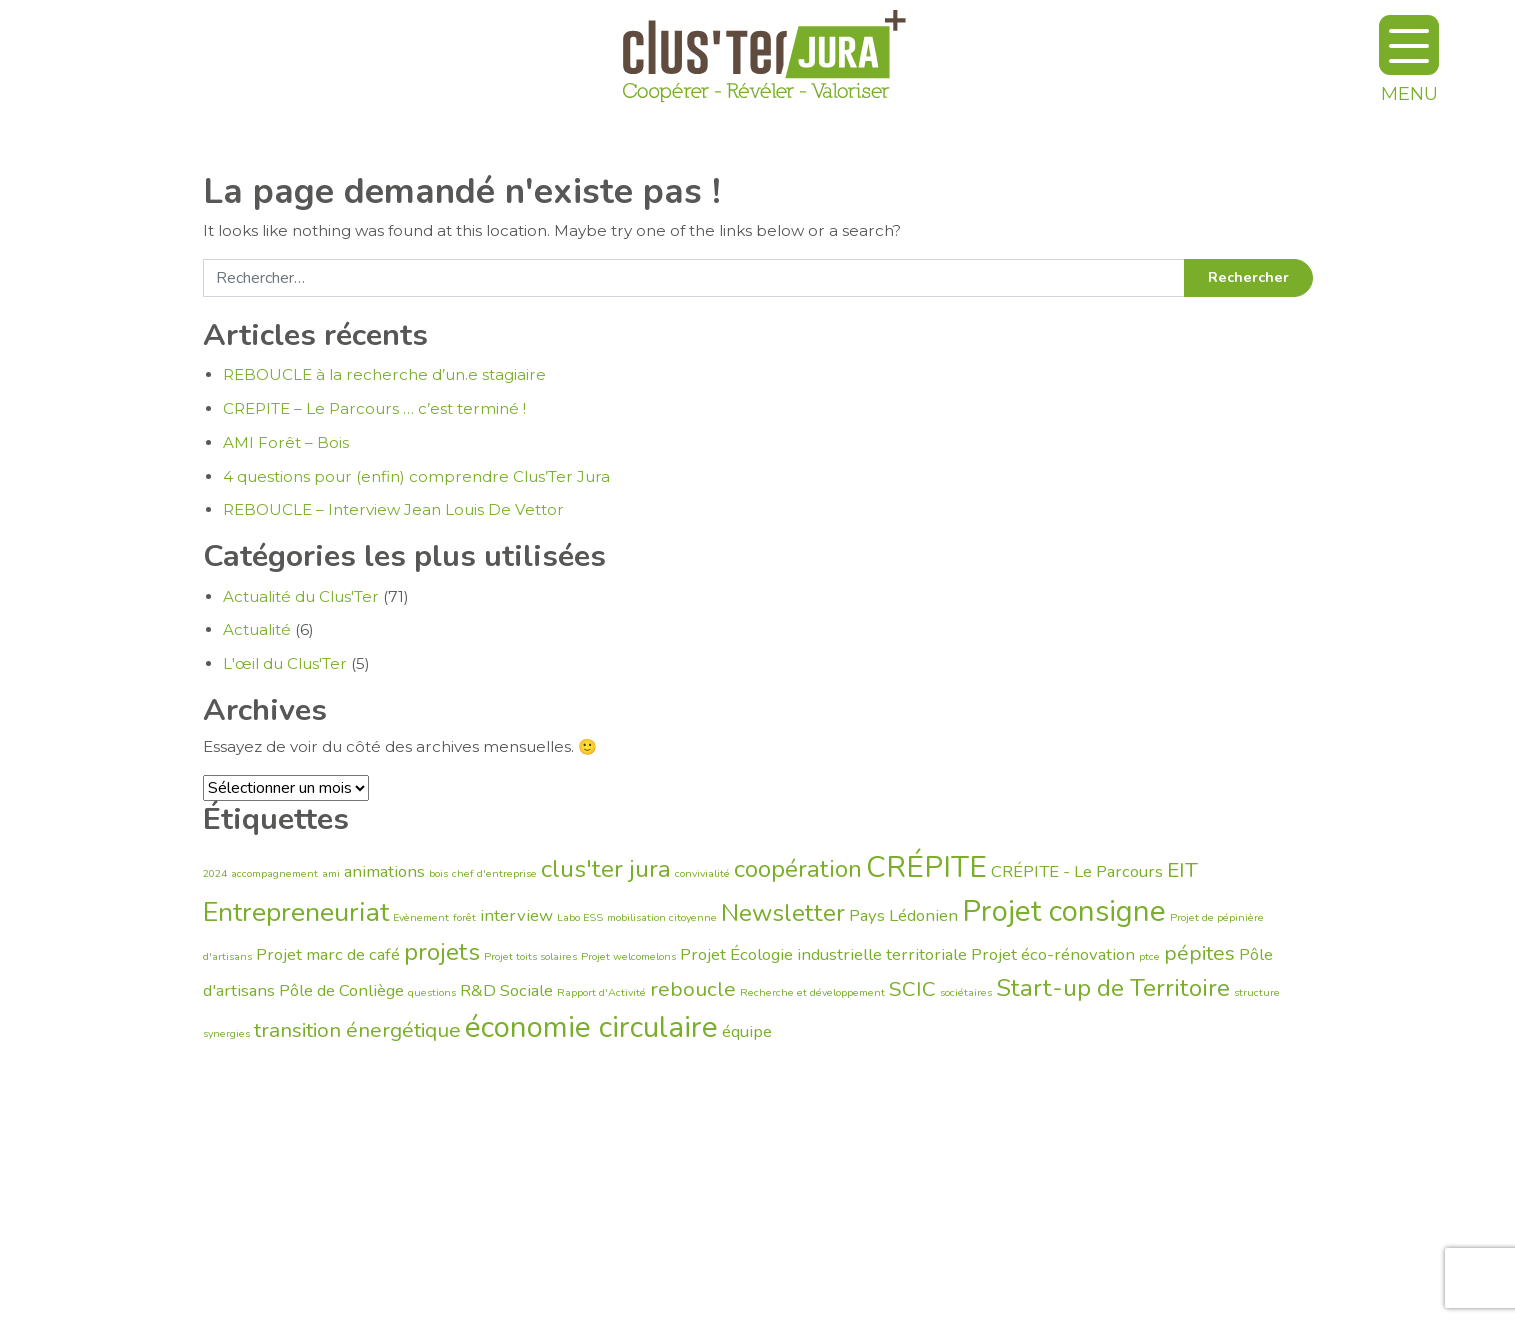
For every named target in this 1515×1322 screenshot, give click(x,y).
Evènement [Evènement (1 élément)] (421, 917)
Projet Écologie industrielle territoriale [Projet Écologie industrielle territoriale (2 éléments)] (823, 954)
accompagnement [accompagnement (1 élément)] (274, 873)
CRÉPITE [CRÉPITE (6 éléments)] (926, 867)
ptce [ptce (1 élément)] (1149, 956)
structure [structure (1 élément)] (1257, 992)
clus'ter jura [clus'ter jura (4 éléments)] (606, 869)
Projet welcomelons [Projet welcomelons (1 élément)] (628, 956)
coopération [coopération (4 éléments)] (798, 869)
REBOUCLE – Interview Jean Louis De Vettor (393, 509)
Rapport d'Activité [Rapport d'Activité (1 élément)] (601, 992)
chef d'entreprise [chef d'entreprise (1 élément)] (494, 873)
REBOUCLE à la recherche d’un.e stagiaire (384, 374)
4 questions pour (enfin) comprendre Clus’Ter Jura (416, 476)
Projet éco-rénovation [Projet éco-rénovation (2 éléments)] (1053, 954)
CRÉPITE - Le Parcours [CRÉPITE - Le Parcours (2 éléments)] (1077, 871)
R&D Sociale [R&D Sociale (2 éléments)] (506, 990)
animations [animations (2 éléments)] (384, 871)
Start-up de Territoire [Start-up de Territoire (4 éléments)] (1113, 988)
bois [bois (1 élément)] (438, 873)
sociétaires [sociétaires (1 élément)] (966, 992)
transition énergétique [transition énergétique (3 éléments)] (357, 1030)
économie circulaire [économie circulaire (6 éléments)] (591, 1027)
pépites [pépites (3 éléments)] (1199, 953)
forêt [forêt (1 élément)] (464, 917)
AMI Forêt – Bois (286, 442)
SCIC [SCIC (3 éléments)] (912, 989)
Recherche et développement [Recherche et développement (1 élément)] (812, 992)
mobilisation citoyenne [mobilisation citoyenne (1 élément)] (662, 917)
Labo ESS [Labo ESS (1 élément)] (580, 917)
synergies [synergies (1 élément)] (226, 1033)
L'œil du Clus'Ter (285, 663)
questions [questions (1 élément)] (432, 992)
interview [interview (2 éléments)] (516, 915)
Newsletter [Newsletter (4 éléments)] (783, 913)
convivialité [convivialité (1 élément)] (702, 873)
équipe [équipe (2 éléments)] (747, 1031)
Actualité (257, 629)
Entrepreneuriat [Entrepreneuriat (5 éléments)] (296, 912)
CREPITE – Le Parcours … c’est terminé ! (374, 408)
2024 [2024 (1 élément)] (215, 873)
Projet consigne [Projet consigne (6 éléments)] (1064, 911)
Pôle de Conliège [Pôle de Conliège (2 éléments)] (341, 990)
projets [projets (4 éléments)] (442, 952)
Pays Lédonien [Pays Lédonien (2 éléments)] (903, 915)
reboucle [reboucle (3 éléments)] (693, 989)
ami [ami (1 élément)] (331, 873)
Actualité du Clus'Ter (301, 596)
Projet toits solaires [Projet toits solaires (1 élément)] (530, 956)
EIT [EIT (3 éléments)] (1182, 870)
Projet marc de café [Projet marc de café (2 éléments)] (328, 954)
